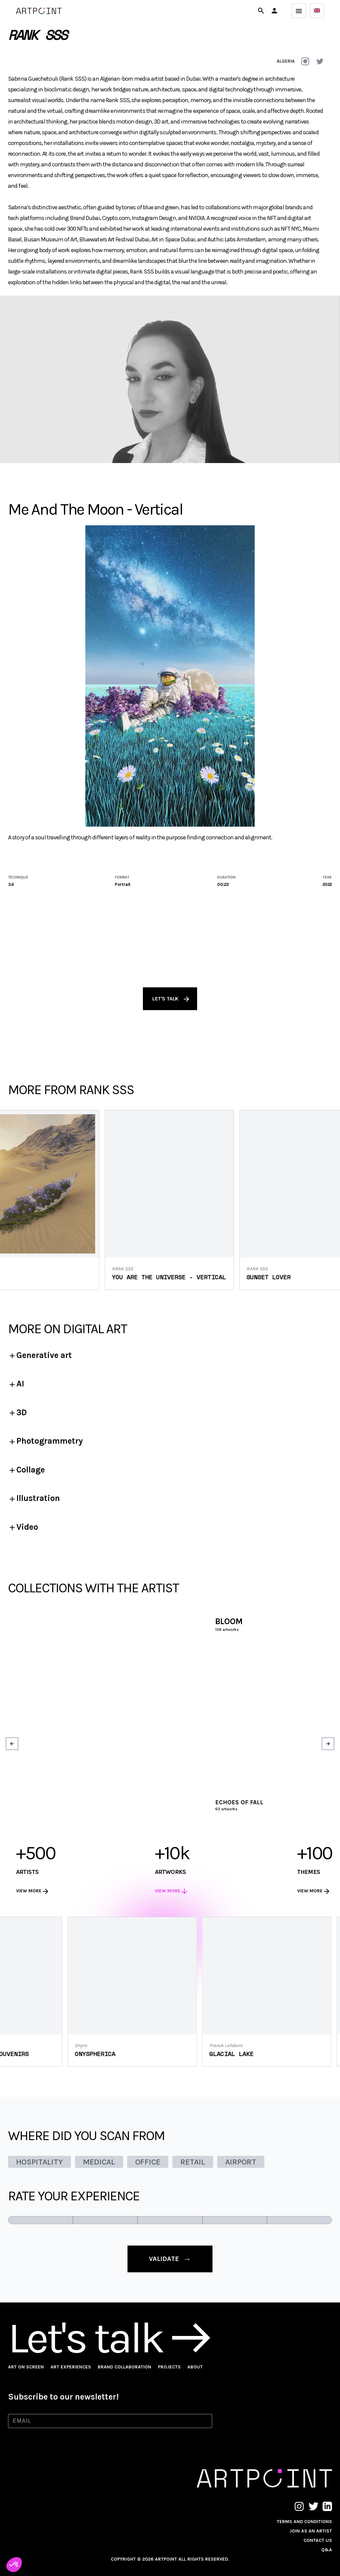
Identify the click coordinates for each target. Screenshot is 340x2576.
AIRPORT (240, 2162)
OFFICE (147, 2162)
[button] (274, 11)
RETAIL (192, 2162)
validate (170, 2259)
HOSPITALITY (39, 2162)
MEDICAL (99, 2162)
